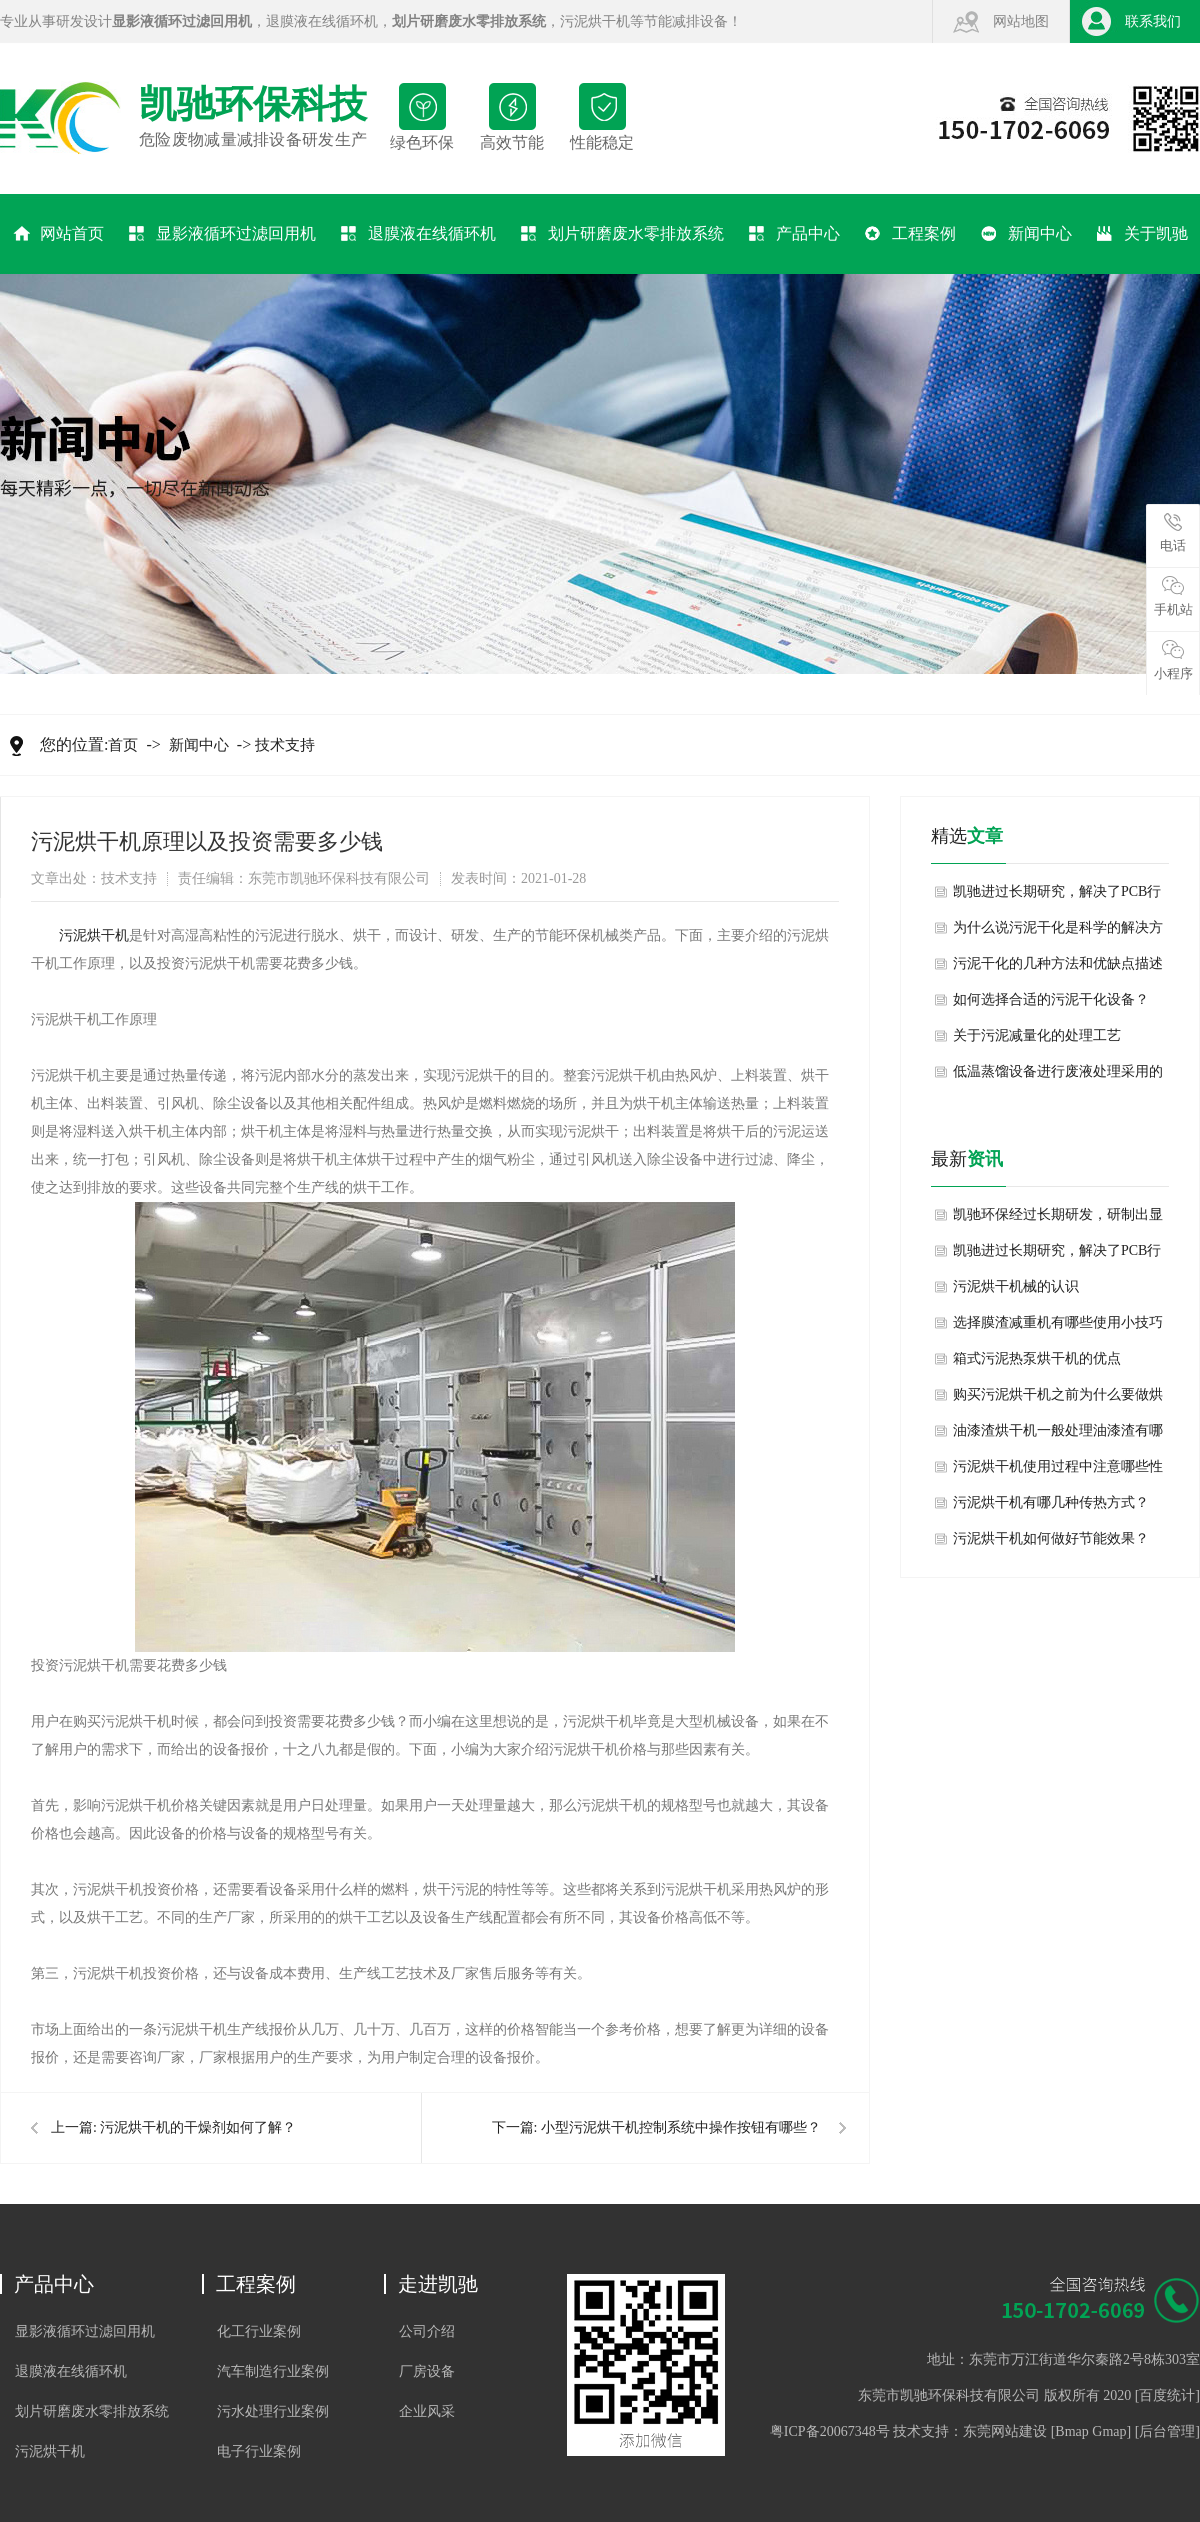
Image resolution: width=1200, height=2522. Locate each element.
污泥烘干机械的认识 (1016, 1286)
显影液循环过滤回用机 (222, 234)
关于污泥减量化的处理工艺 (1037, 1035)
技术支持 (285, 745)
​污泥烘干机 (94, 935)
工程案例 (910, 234)
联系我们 (1153, 21)
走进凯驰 (438, 2284)
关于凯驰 (1142, 234)
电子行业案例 (259, 2451)
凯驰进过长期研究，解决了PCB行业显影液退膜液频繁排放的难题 (1057, 897)
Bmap (1071, 2431)
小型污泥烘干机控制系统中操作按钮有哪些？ (681, 2127)
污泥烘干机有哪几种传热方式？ (1051, 1502)
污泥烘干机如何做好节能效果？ (1051, 1538)
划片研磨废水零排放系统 (622, 234)
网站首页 (58, 234)
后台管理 (1167, 2431)
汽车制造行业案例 (273, 2371)
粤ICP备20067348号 (830, 2431)
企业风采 (427, 2411)
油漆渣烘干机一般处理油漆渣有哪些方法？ (1058, 1436)
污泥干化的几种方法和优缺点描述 (1058, 963)
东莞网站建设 (1005, 2431)
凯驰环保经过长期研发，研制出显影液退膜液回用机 (1058, 1220)
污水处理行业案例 (273, 2411)
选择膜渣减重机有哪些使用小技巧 (1058, 1322)
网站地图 (1021, 21)
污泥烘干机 (595, 21)
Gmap (1109, 2431)
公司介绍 (427, 2331)
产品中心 (794, 234)
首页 (123, 745)
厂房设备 (427, 2371)
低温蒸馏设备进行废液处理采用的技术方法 (1058, 1077)
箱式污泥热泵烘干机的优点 (1037, 1358)
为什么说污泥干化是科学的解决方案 (1058, 933)
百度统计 (1167, 2395)
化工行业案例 (259, 2331)
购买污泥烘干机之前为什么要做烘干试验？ (1058, 1400)
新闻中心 (1026, 234)
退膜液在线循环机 (322, 21)
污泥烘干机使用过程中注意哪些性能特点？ (1058, 1472)
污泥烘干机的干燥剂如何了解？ (198, 2127)
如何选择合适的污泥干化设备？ (1051, 999)
